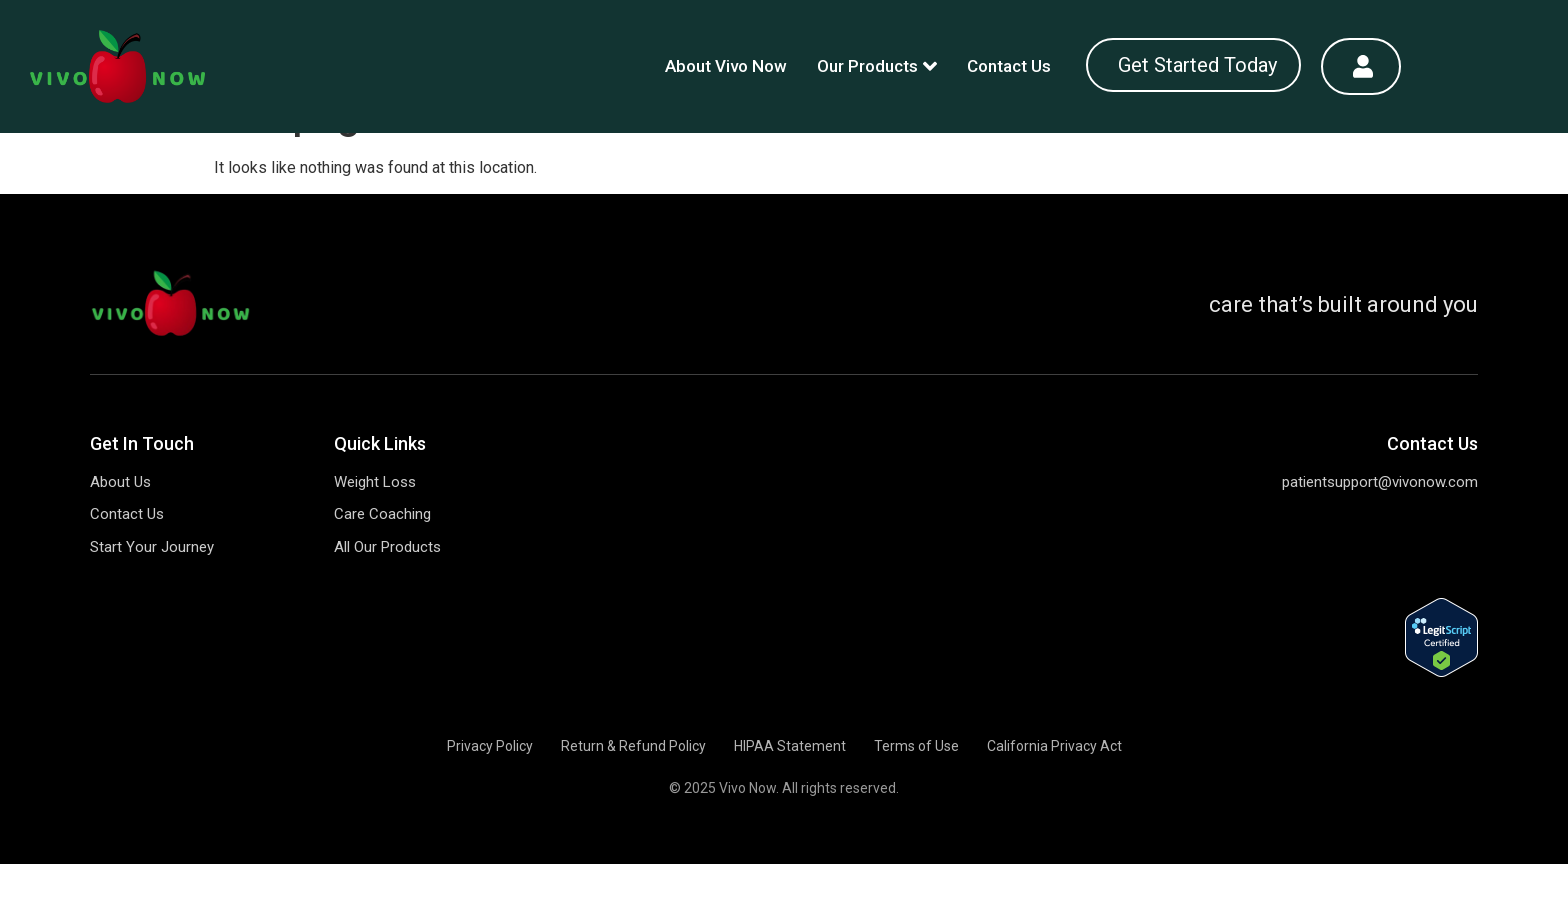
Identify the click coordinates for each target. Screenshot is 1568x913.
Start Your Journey (152, 596)
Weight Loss (375, 531)
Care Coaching (382, 563)
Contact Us (1009, 66)
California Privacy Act (1054, 795)
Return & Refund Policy (633, 795)
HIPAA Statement (790, 795)
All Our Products (387, 596)
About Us (120, 531)
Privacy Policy (490, 795)
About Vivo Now (726, 66)
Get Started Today (1197, 65)
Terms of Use (916, 795)
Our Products (877, 66)
